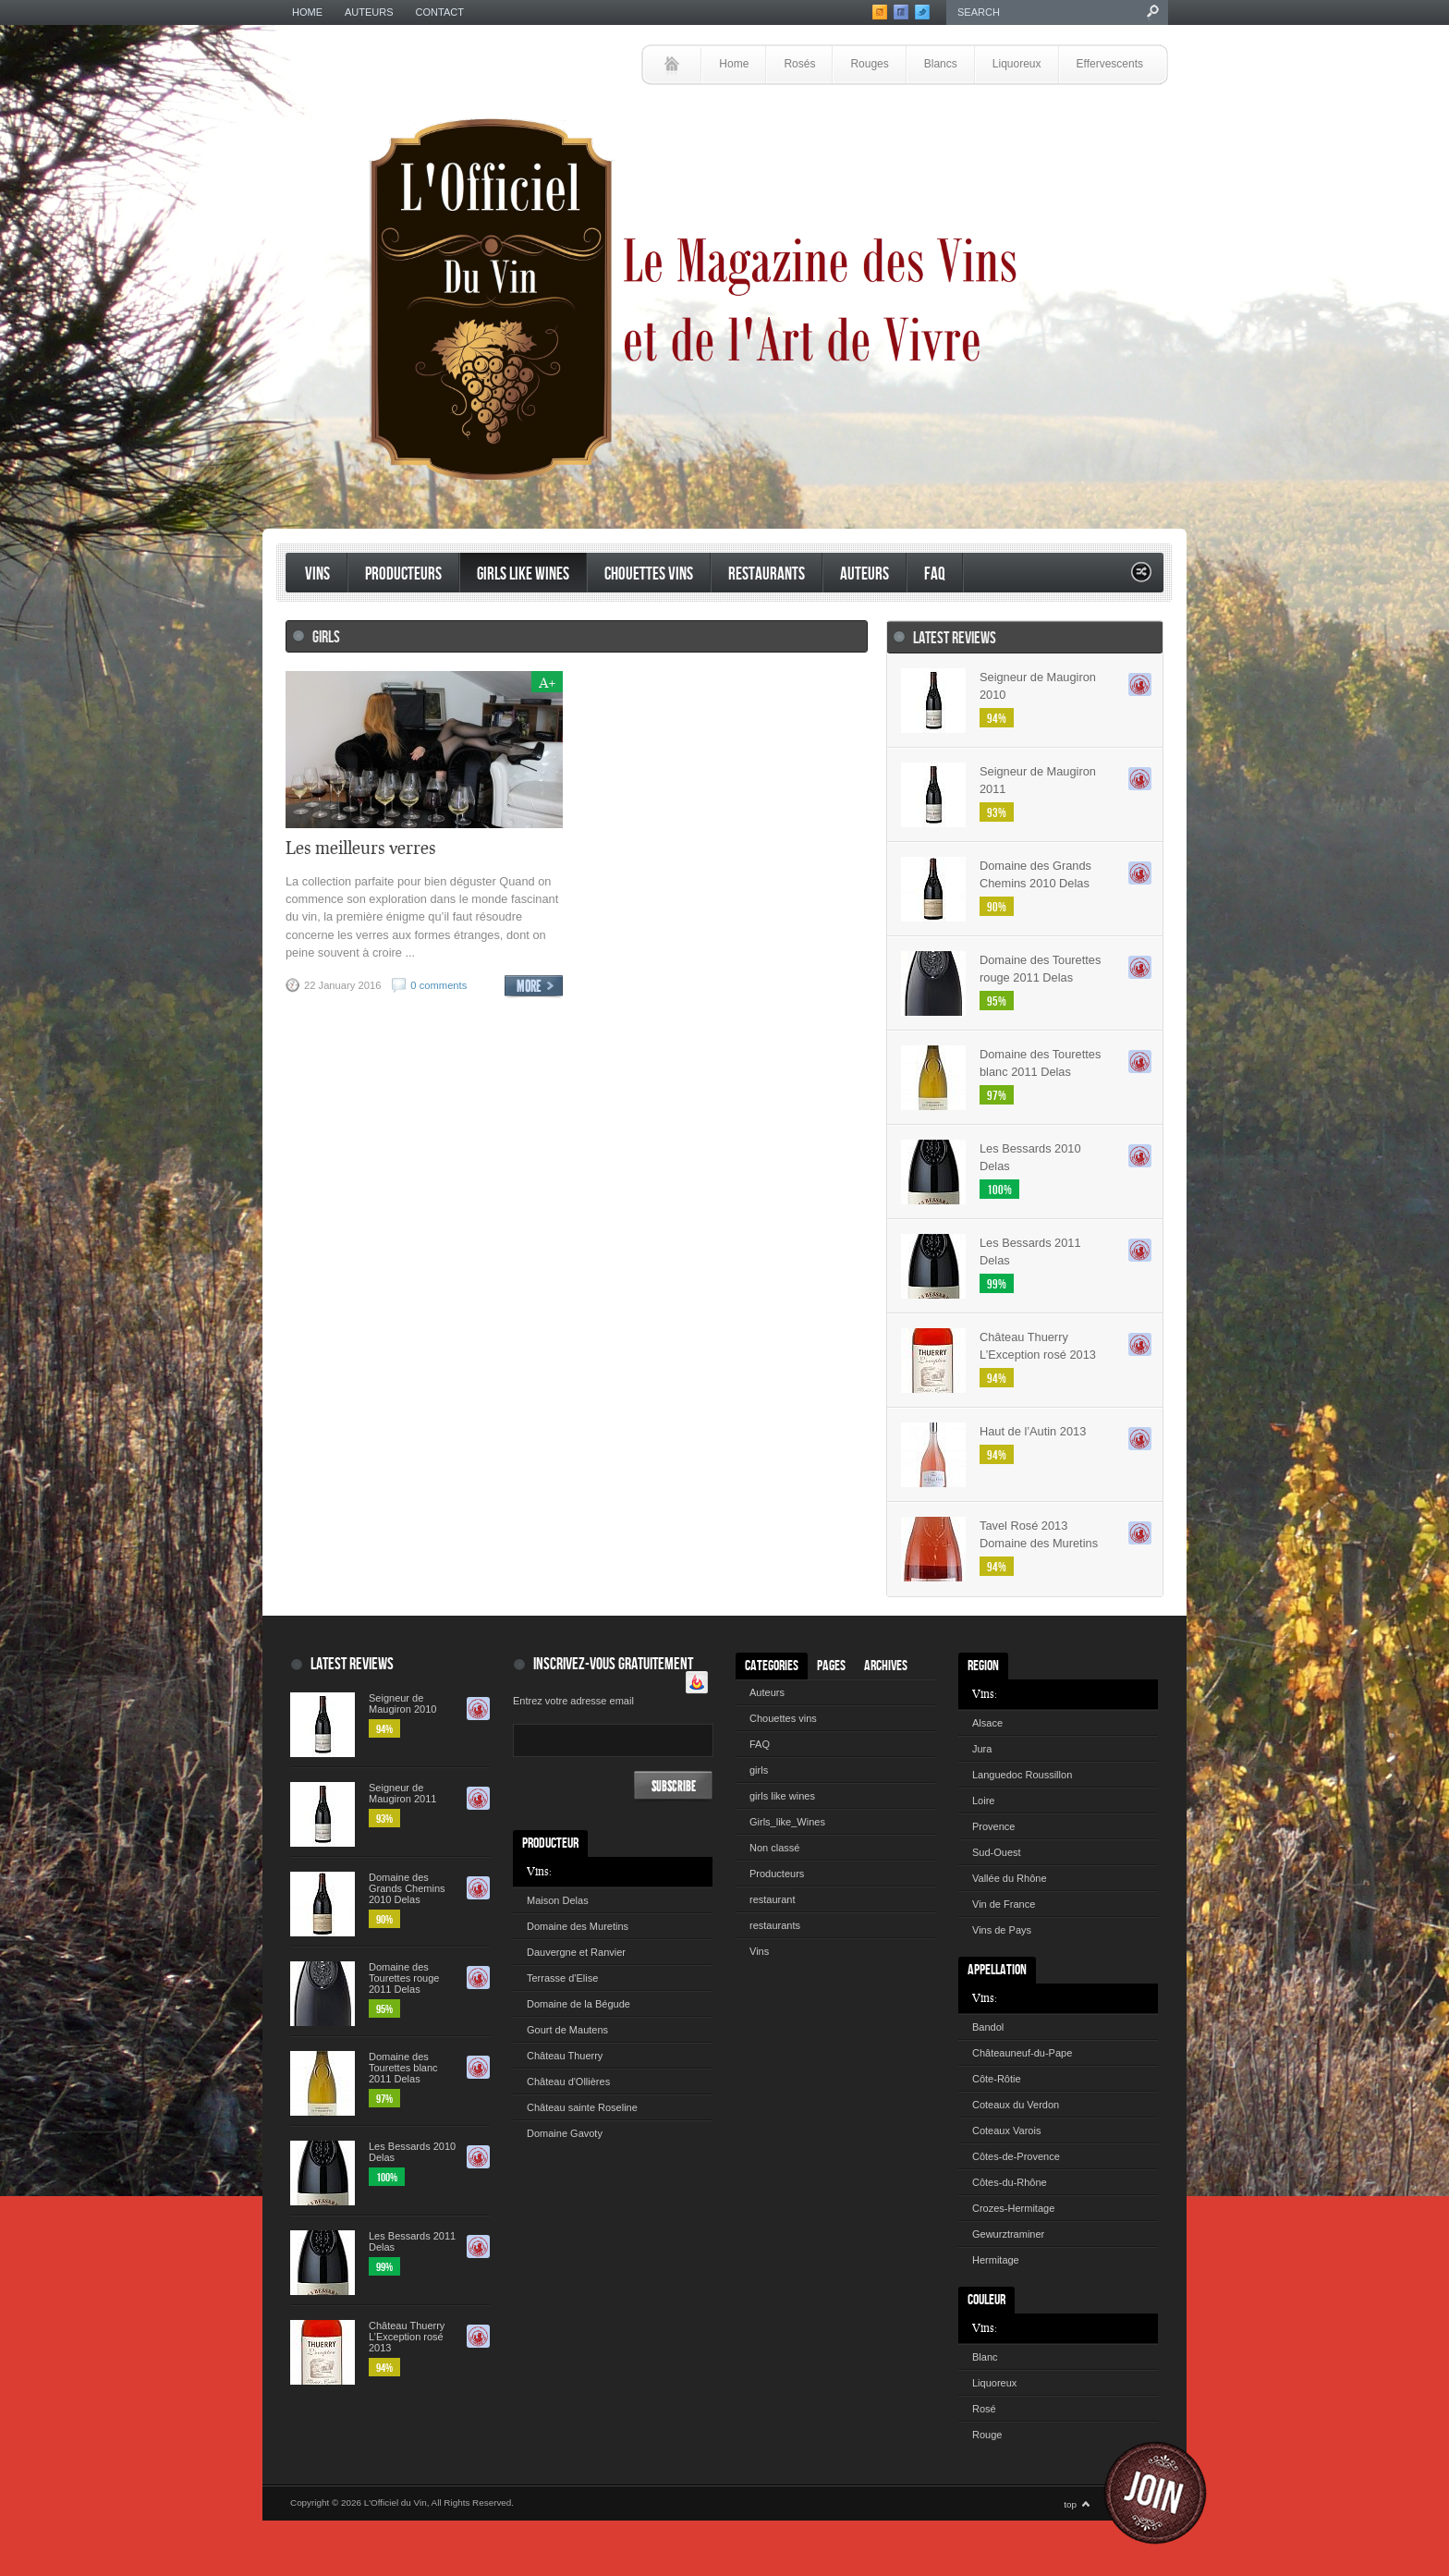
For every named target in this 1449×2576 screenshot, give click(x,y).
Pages (831, 1666)
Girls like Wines (523, 574)
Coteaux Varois (1006, 2130)
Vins (317, 574)
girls (758, 1770)
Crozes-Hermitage (1013, 2208)
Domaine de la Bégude (578, 2003)
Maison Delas (558, 1900)
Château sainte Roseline (582, 2107)
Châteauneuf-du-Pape (1022, 2052)
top (1070, 2504)
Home (307, 12)
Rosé (984, 2408)
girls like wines (782, 1795)
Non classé (774, 1847)
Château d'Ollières (568, 2081)
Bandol (988, 2027)
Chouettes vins (648, 574)
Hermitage (995, 2259)
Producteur (550, 1843)
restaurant (772, 1899)
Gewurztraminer (1008, 2234)
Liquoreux (1016, 63)
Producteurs (403, 574)
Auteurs (369, 12)
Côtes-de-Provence (1016, 2156)
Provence (993, 1826)
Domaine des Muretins (577, 1926)
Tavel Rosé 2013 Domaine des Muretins (1039, 1534)
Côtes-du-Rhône (1009, 2182)
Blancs (940, 63)
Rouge (987, 2434)
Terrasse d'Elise (562, 1978)
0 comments (438, 985)
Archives (885, 1666)
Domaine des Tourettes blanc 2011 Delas (1040, 1063)
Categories (771, 1666)
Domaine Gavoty (565, 2133)
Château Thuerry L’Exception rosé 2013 (1038, 1345)
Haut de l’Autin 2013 (1033, 1431)
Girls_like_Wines (787, 1821)
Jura (982, 1748)
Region (983, 1666)
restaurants (766, 574)
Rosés (799, 63)
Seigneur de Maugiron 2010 (1038, 686)
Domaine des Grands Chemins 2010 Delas (1035, 874)
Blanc (985, 2356)
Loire (983, 1800)
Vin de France (1003, 1904)
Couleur (986, 2300)
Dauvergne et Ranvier (576, 1952)
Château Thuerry (565, 2055)
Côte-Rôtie (996, 2078)
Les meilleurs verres (360, 847)
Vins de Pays (1001, 1929)
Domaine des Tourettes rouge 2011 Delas (1040, 968)
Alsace (987, 1722)
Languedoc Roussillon (1022, 1774)
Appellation (997, 1970)
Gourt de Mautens (567, 2029)
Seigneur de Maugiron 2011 (1038, 780)
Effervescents (1110, 63)
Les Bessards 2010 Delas (1030, 1157)
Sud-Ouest (996, 1852)
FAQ (934, 574)
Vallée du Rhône (1009, 1878)
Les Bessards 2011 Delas (1030, 1251)
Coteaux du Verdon (1015, 2104)
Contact (440, 12)
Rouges (869, 63)
